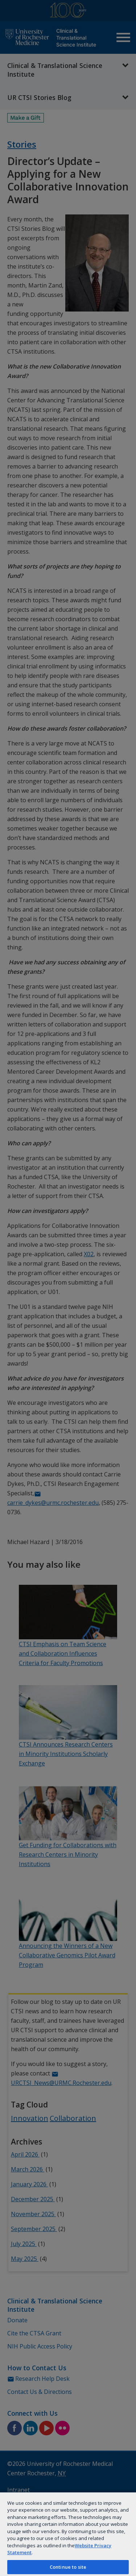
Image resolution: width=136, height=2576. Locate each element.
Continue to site (68, 2567)
